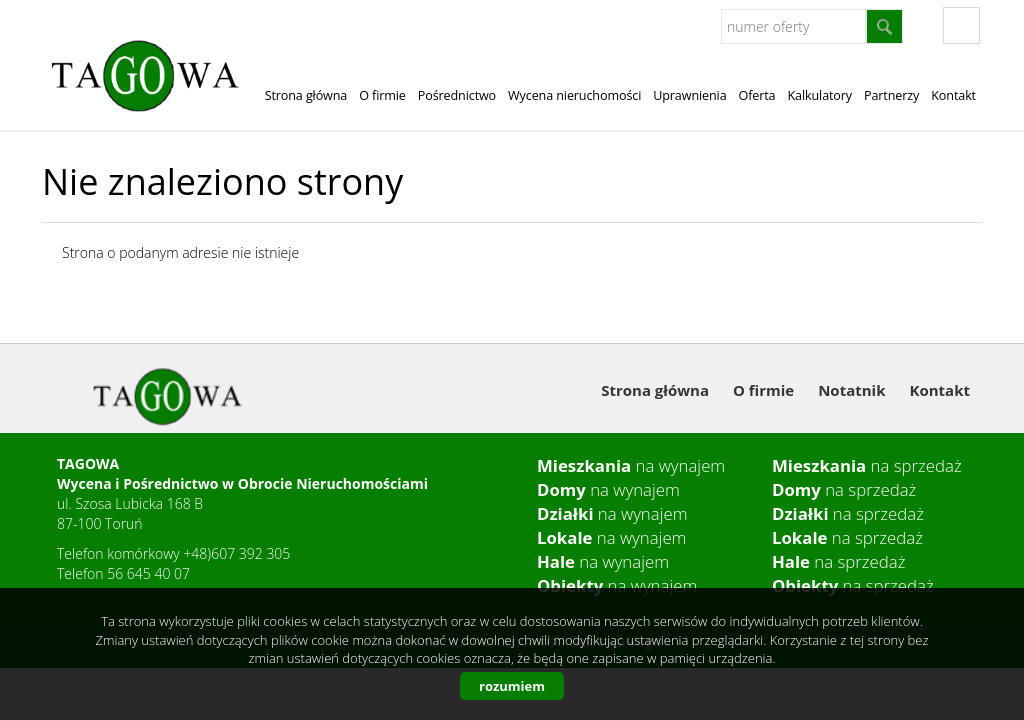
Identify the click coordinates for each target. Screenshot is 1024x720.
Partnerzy (891, 95)
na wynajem (631, 465)
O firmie (382, 95)
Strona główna (306, 95)
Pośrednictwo (457, 95)
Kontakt (953, 95)
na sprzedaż (867, 465)
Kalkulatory (819, 95)
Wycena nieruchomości (574, 95)
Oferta (757, 95)
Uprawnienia (689, 95)
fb (961, 25)
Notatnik (851, 390)
